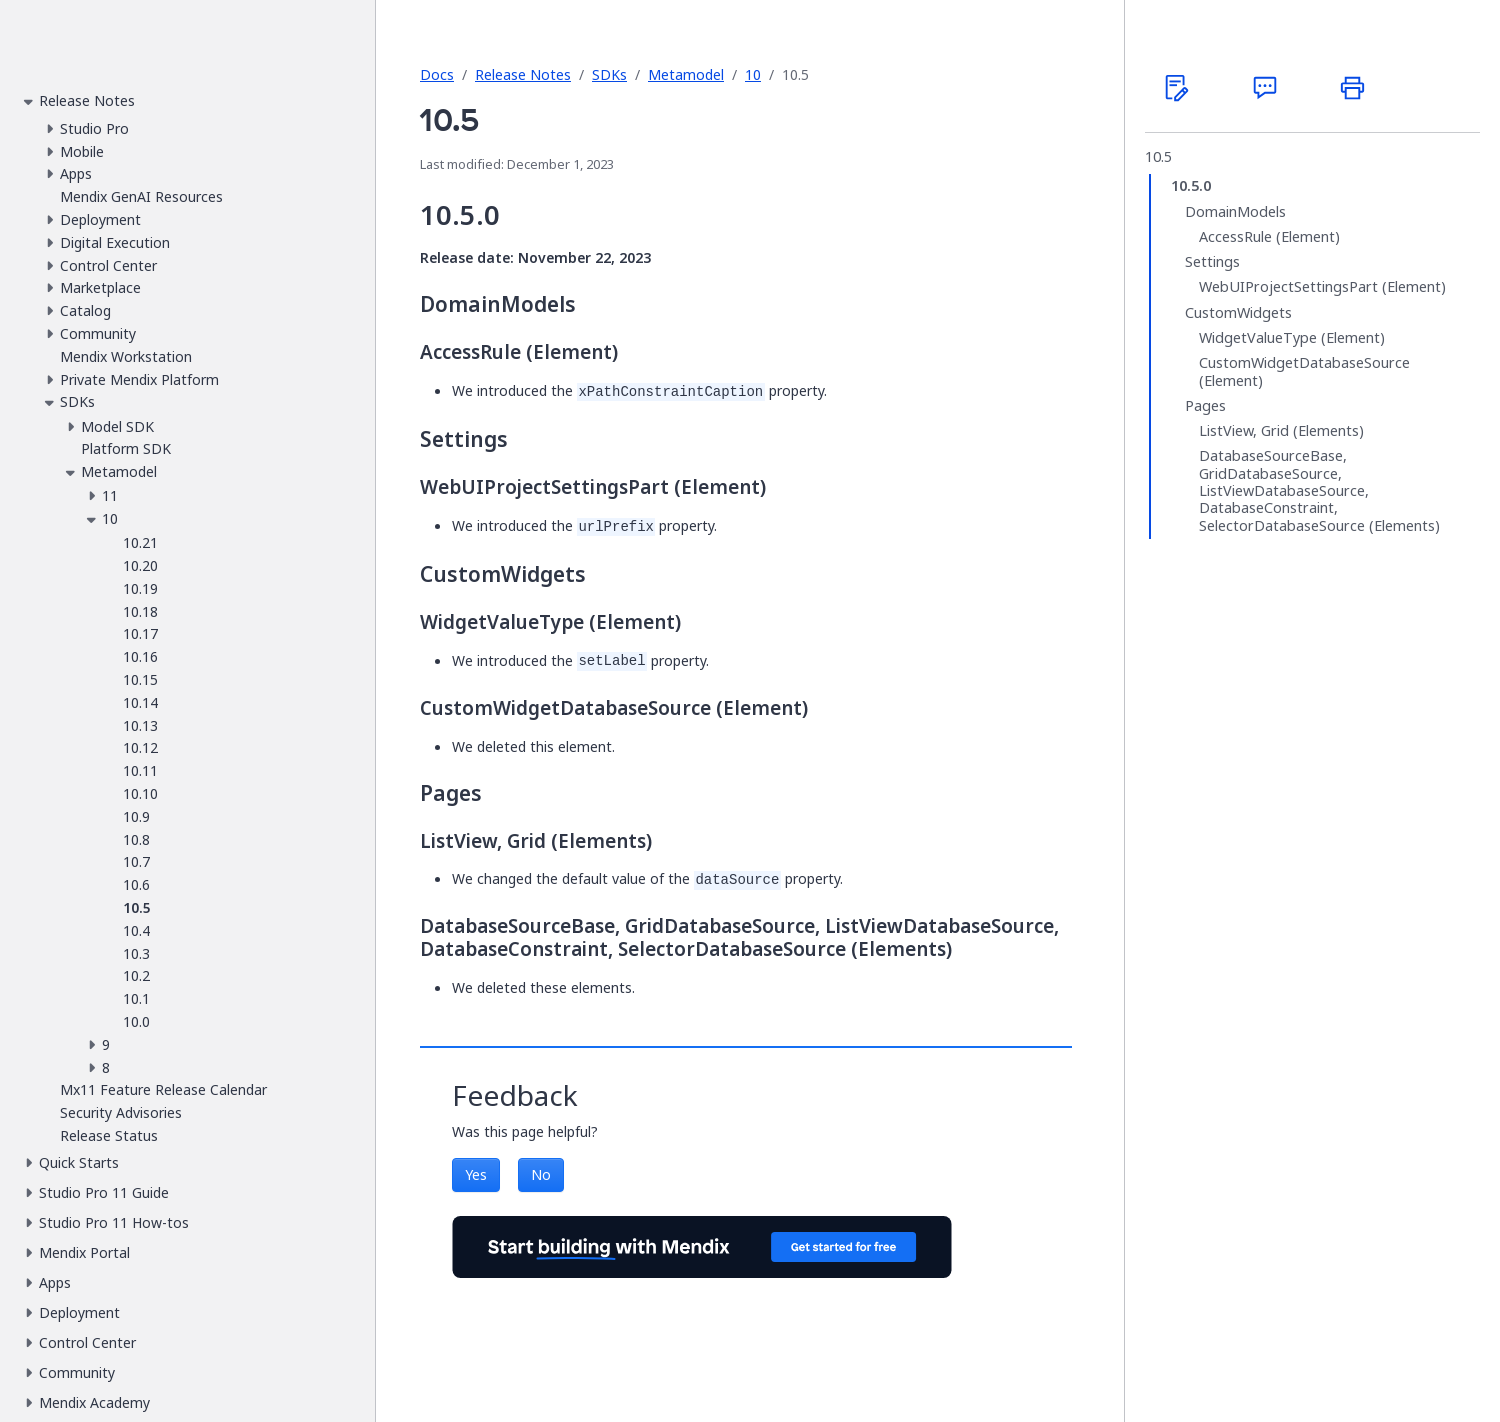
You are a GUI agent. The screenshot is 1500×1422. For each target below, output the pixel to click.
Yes (476, 1174)
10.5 (1158, 157)
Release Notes (523, 74)
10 (753, 74)
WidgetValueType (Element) (1292, 338)
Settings (1212, 262)
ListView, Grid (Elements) (1281, 431)
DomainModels (1235, 212)
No (541, 1174)
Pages (1205, 406)
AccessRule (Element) (1269, 237)
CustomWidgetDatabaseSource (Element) (1304, 371)
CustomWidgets (1238, 313)
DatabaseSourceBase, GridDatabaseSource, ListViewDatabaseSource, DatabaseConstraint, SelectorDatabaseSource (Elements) (1319, 490)
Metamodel (686, 74)
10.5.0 (1191, 186)
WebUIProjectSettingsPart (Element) (1322, 287)
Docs (437, 74)
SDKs (609, 74)
